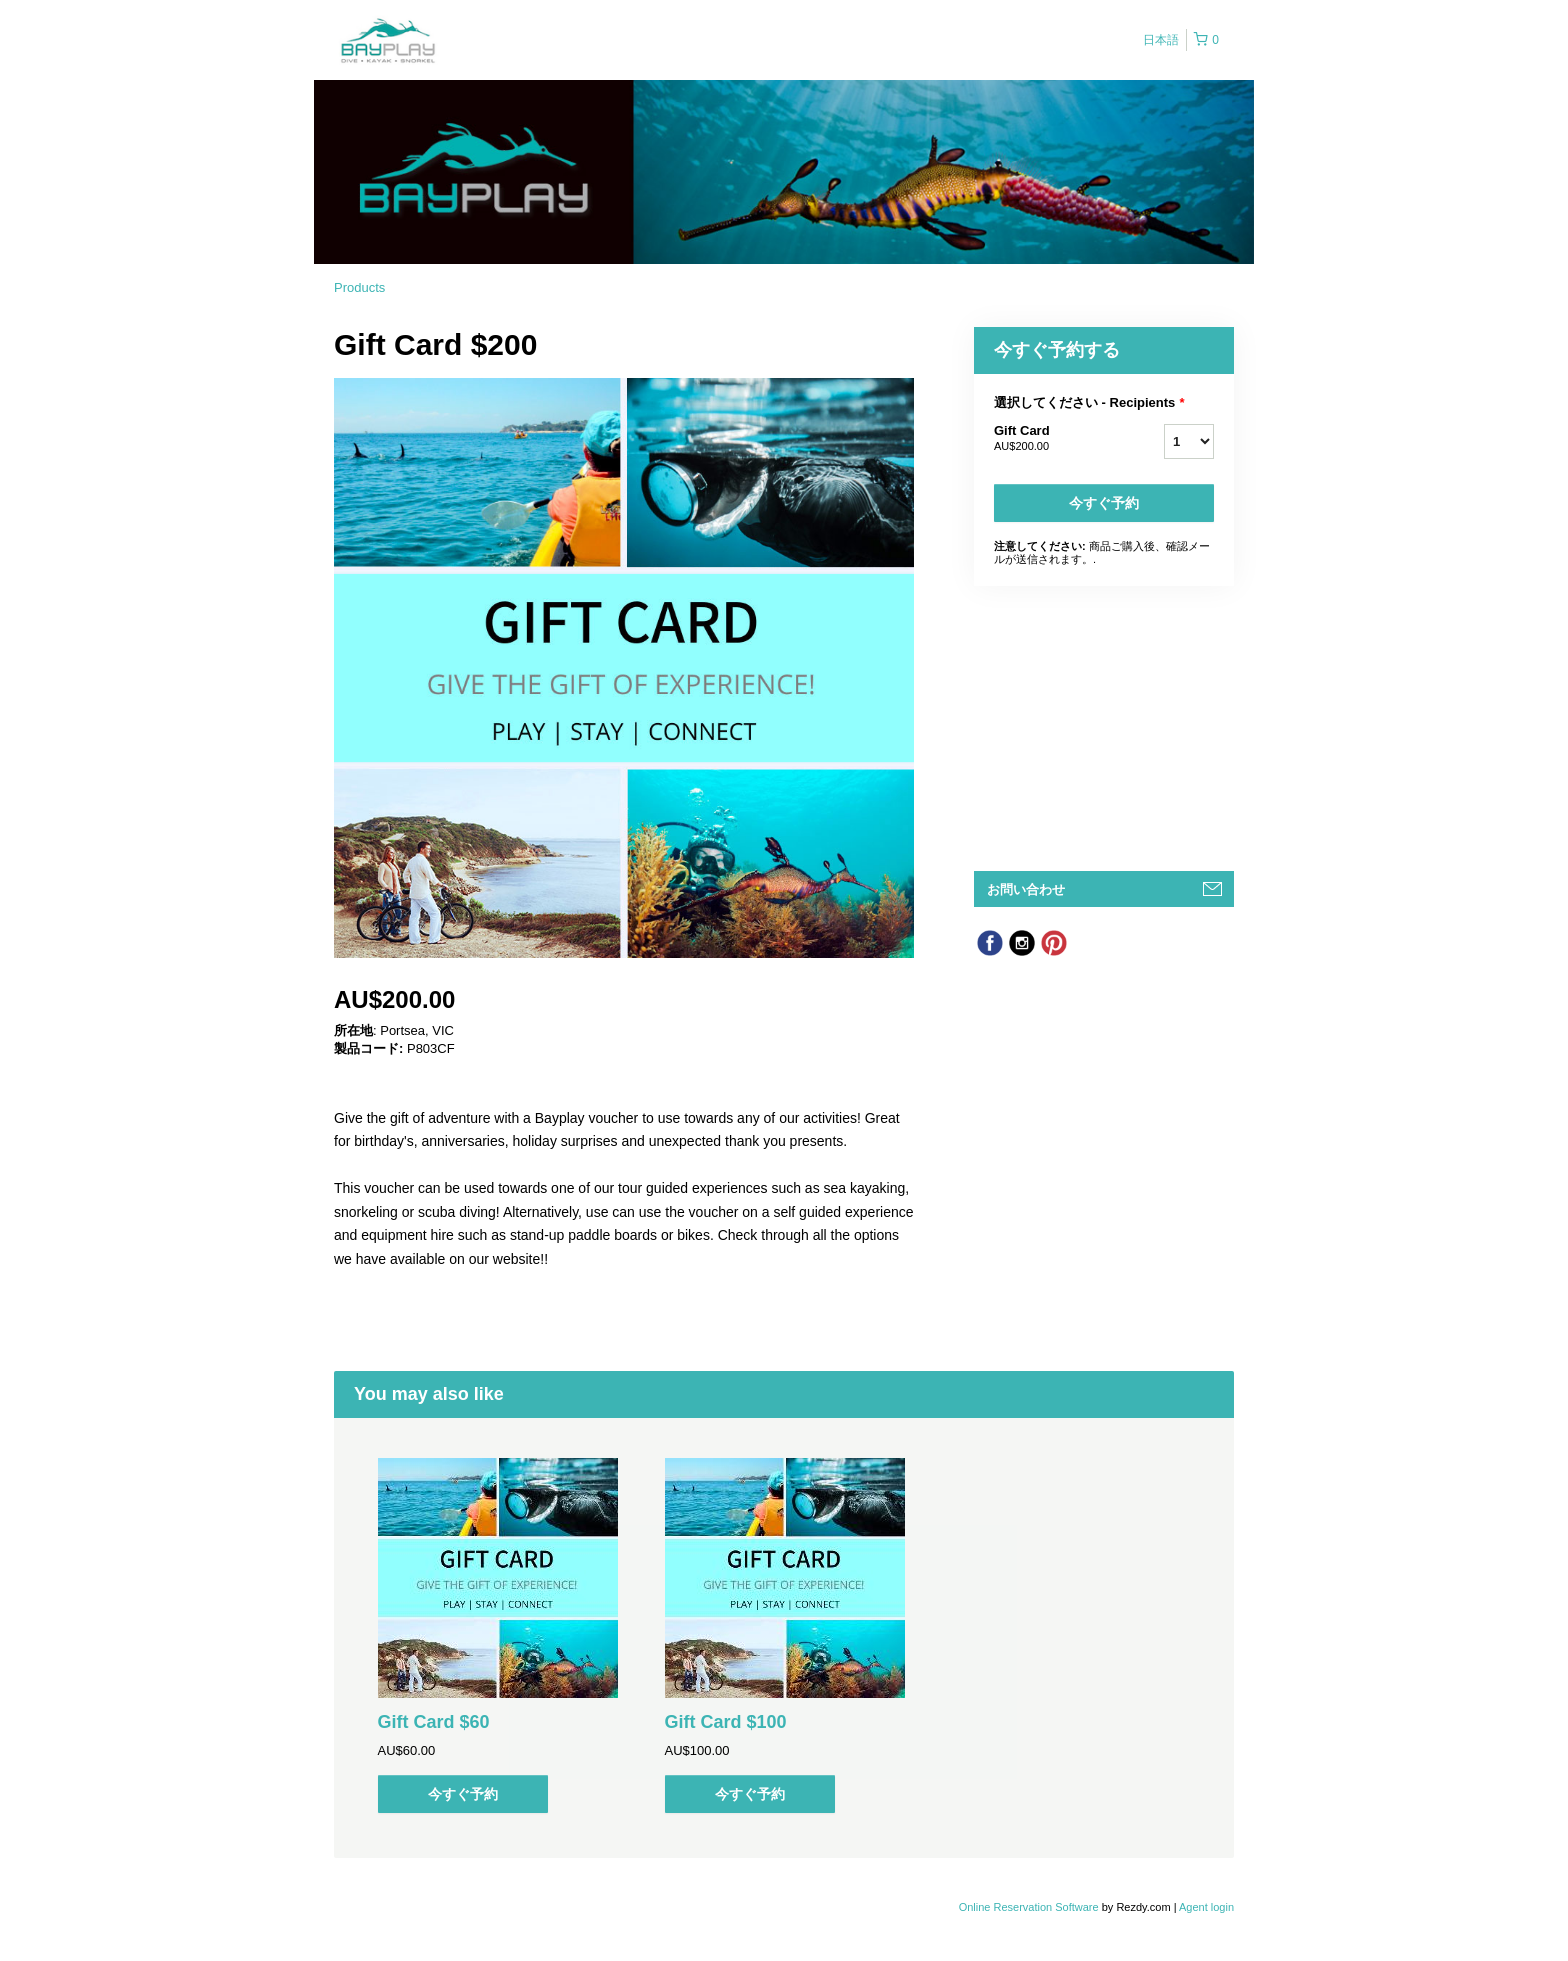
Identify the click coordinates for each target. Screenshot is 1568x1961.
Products (359, 287)
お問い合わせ (1026, 889)
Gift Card (1054, 439)
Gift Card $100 (726, 1722)
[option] (497, 1635)
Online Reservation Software (1029, 1907)
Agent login (1206, 1907)
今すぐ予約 (1104, 503)
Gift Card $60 (434, 1722)
